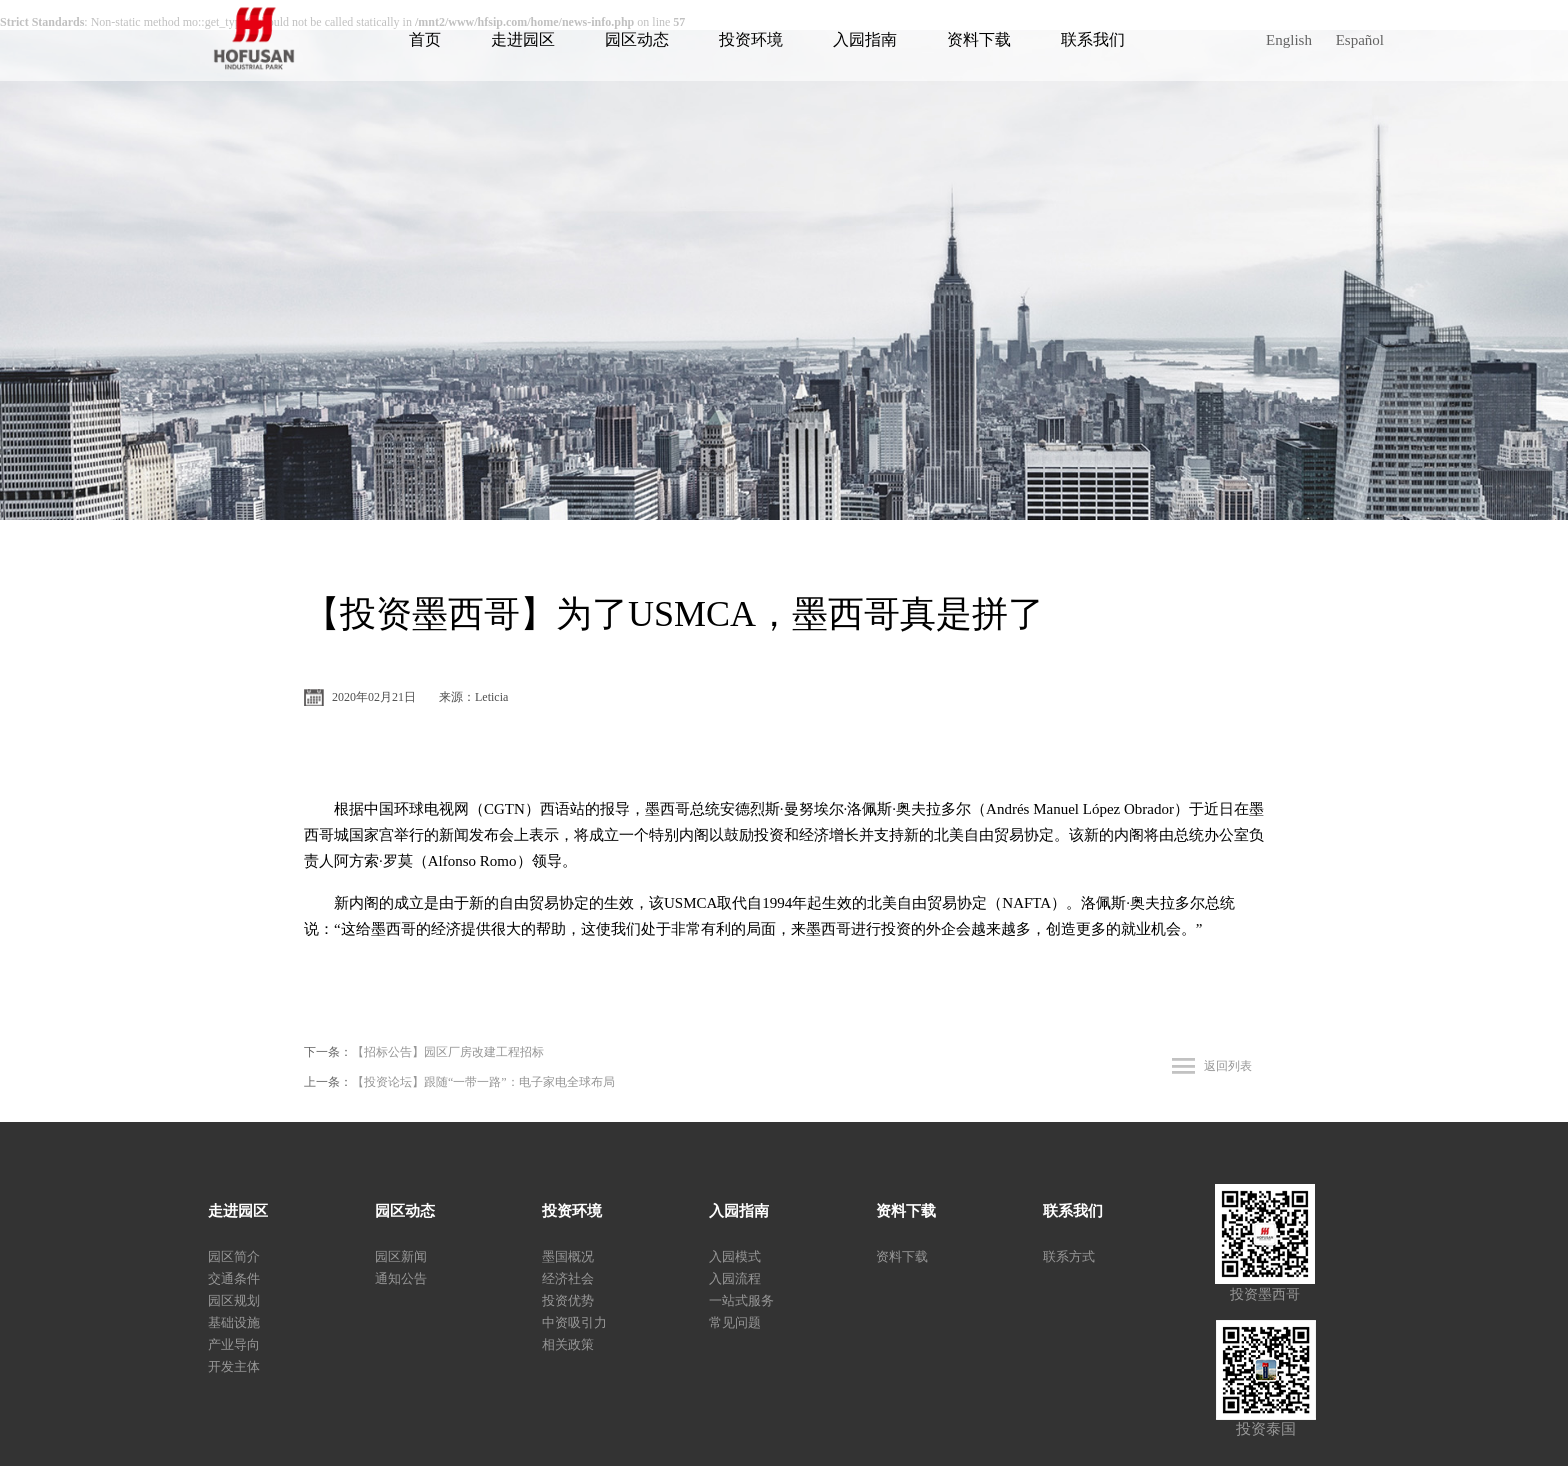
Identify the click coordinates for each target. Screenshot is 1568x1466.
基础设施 (234, 1322)
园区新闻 (401, 1256)
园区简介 (234, 1256)
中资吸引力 (574, 1322)
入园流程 (735, 1278)
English (1289, 40)
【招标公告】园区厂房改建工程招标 (448, 1052)
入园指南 (865, 39)
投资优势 (568, 1300)
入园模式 (735, 1256)
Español (1360, 40)
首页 (425, 39)
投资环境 (751, 39)
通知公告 (401, 1278)
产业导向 (234, 1344)
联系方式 (1069, 1256)
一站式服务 (741, 1300)
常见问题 (735, 1322)
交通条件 (234, 1278)
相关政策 (568, 1344)
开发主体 (234, 1366)
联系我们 (1093, 39)
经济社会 (568, 1278)
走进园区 (523, 39)
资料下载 (979, 39)
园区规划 (234, 1300)
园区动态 (637, 39)
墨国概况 (568, 1256)
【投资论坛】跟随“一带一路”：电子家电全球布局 (483, 1082)
